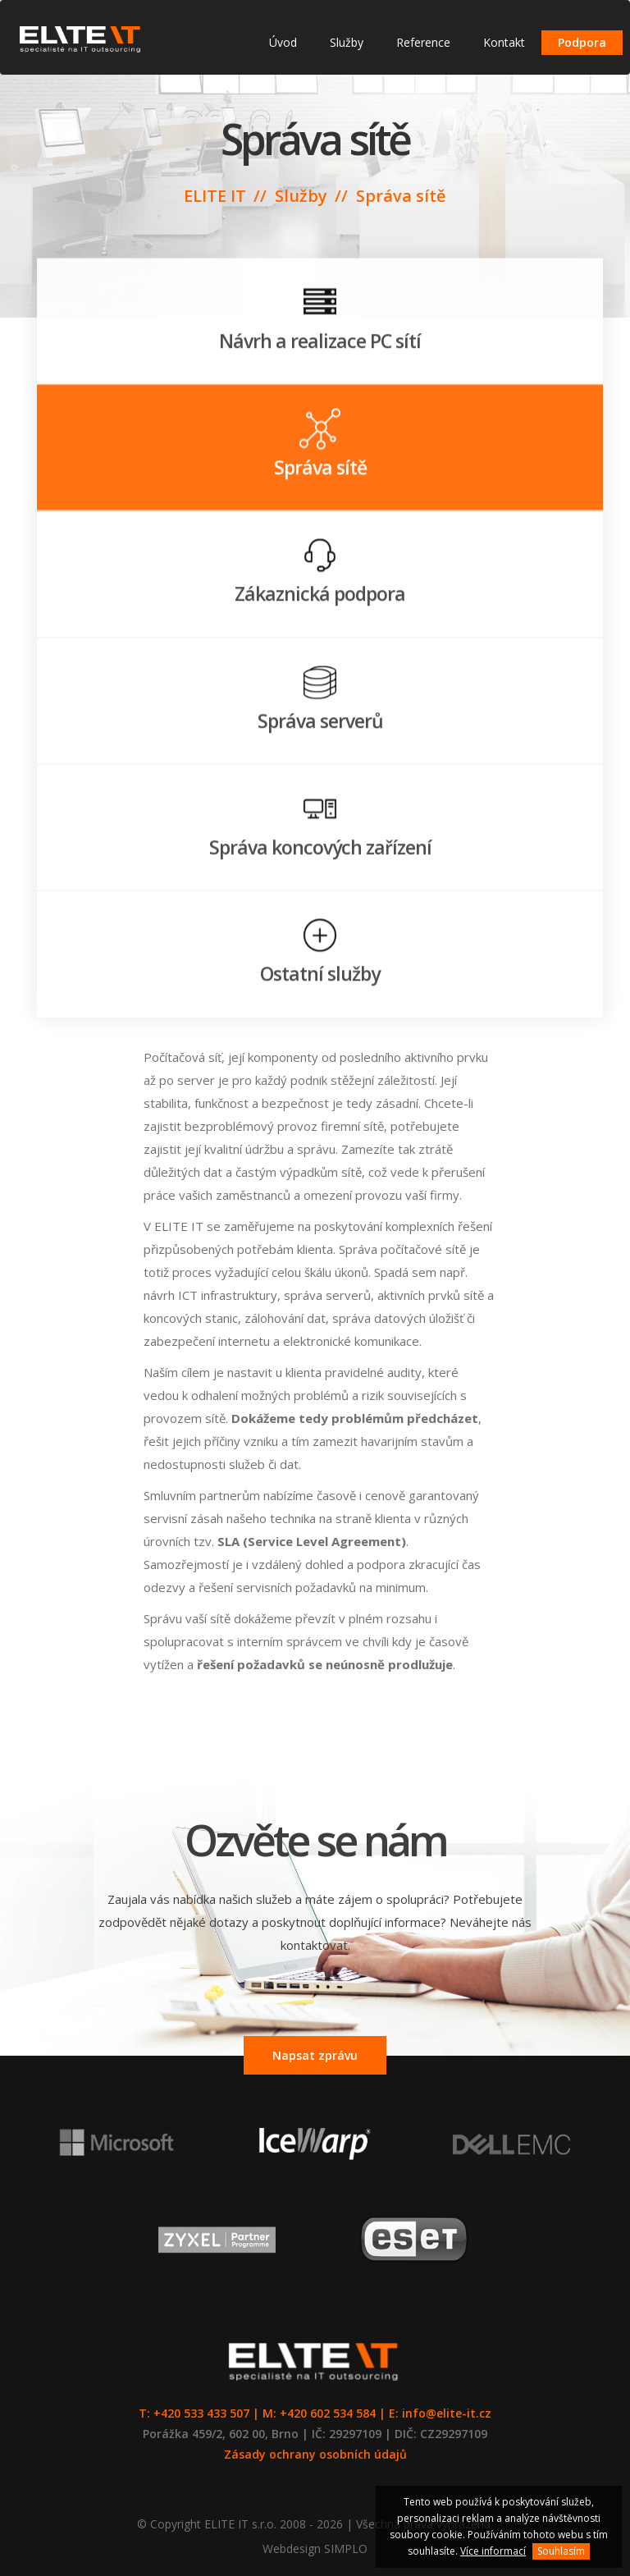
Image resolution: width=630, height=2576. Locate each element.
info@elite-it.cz (446, 2413)
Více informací (493, 2551)
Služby (346, 42)
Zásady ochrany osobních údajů (315, 2454)
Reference (423, 42)
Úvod (283, 42)
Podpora (582, 42)
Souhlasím (561, 2551)
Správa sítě (401, 196)
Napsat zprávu (315, 2055)
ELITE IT (215, 196)
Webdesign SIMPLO (315, 2548)
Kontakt (504, 42)
